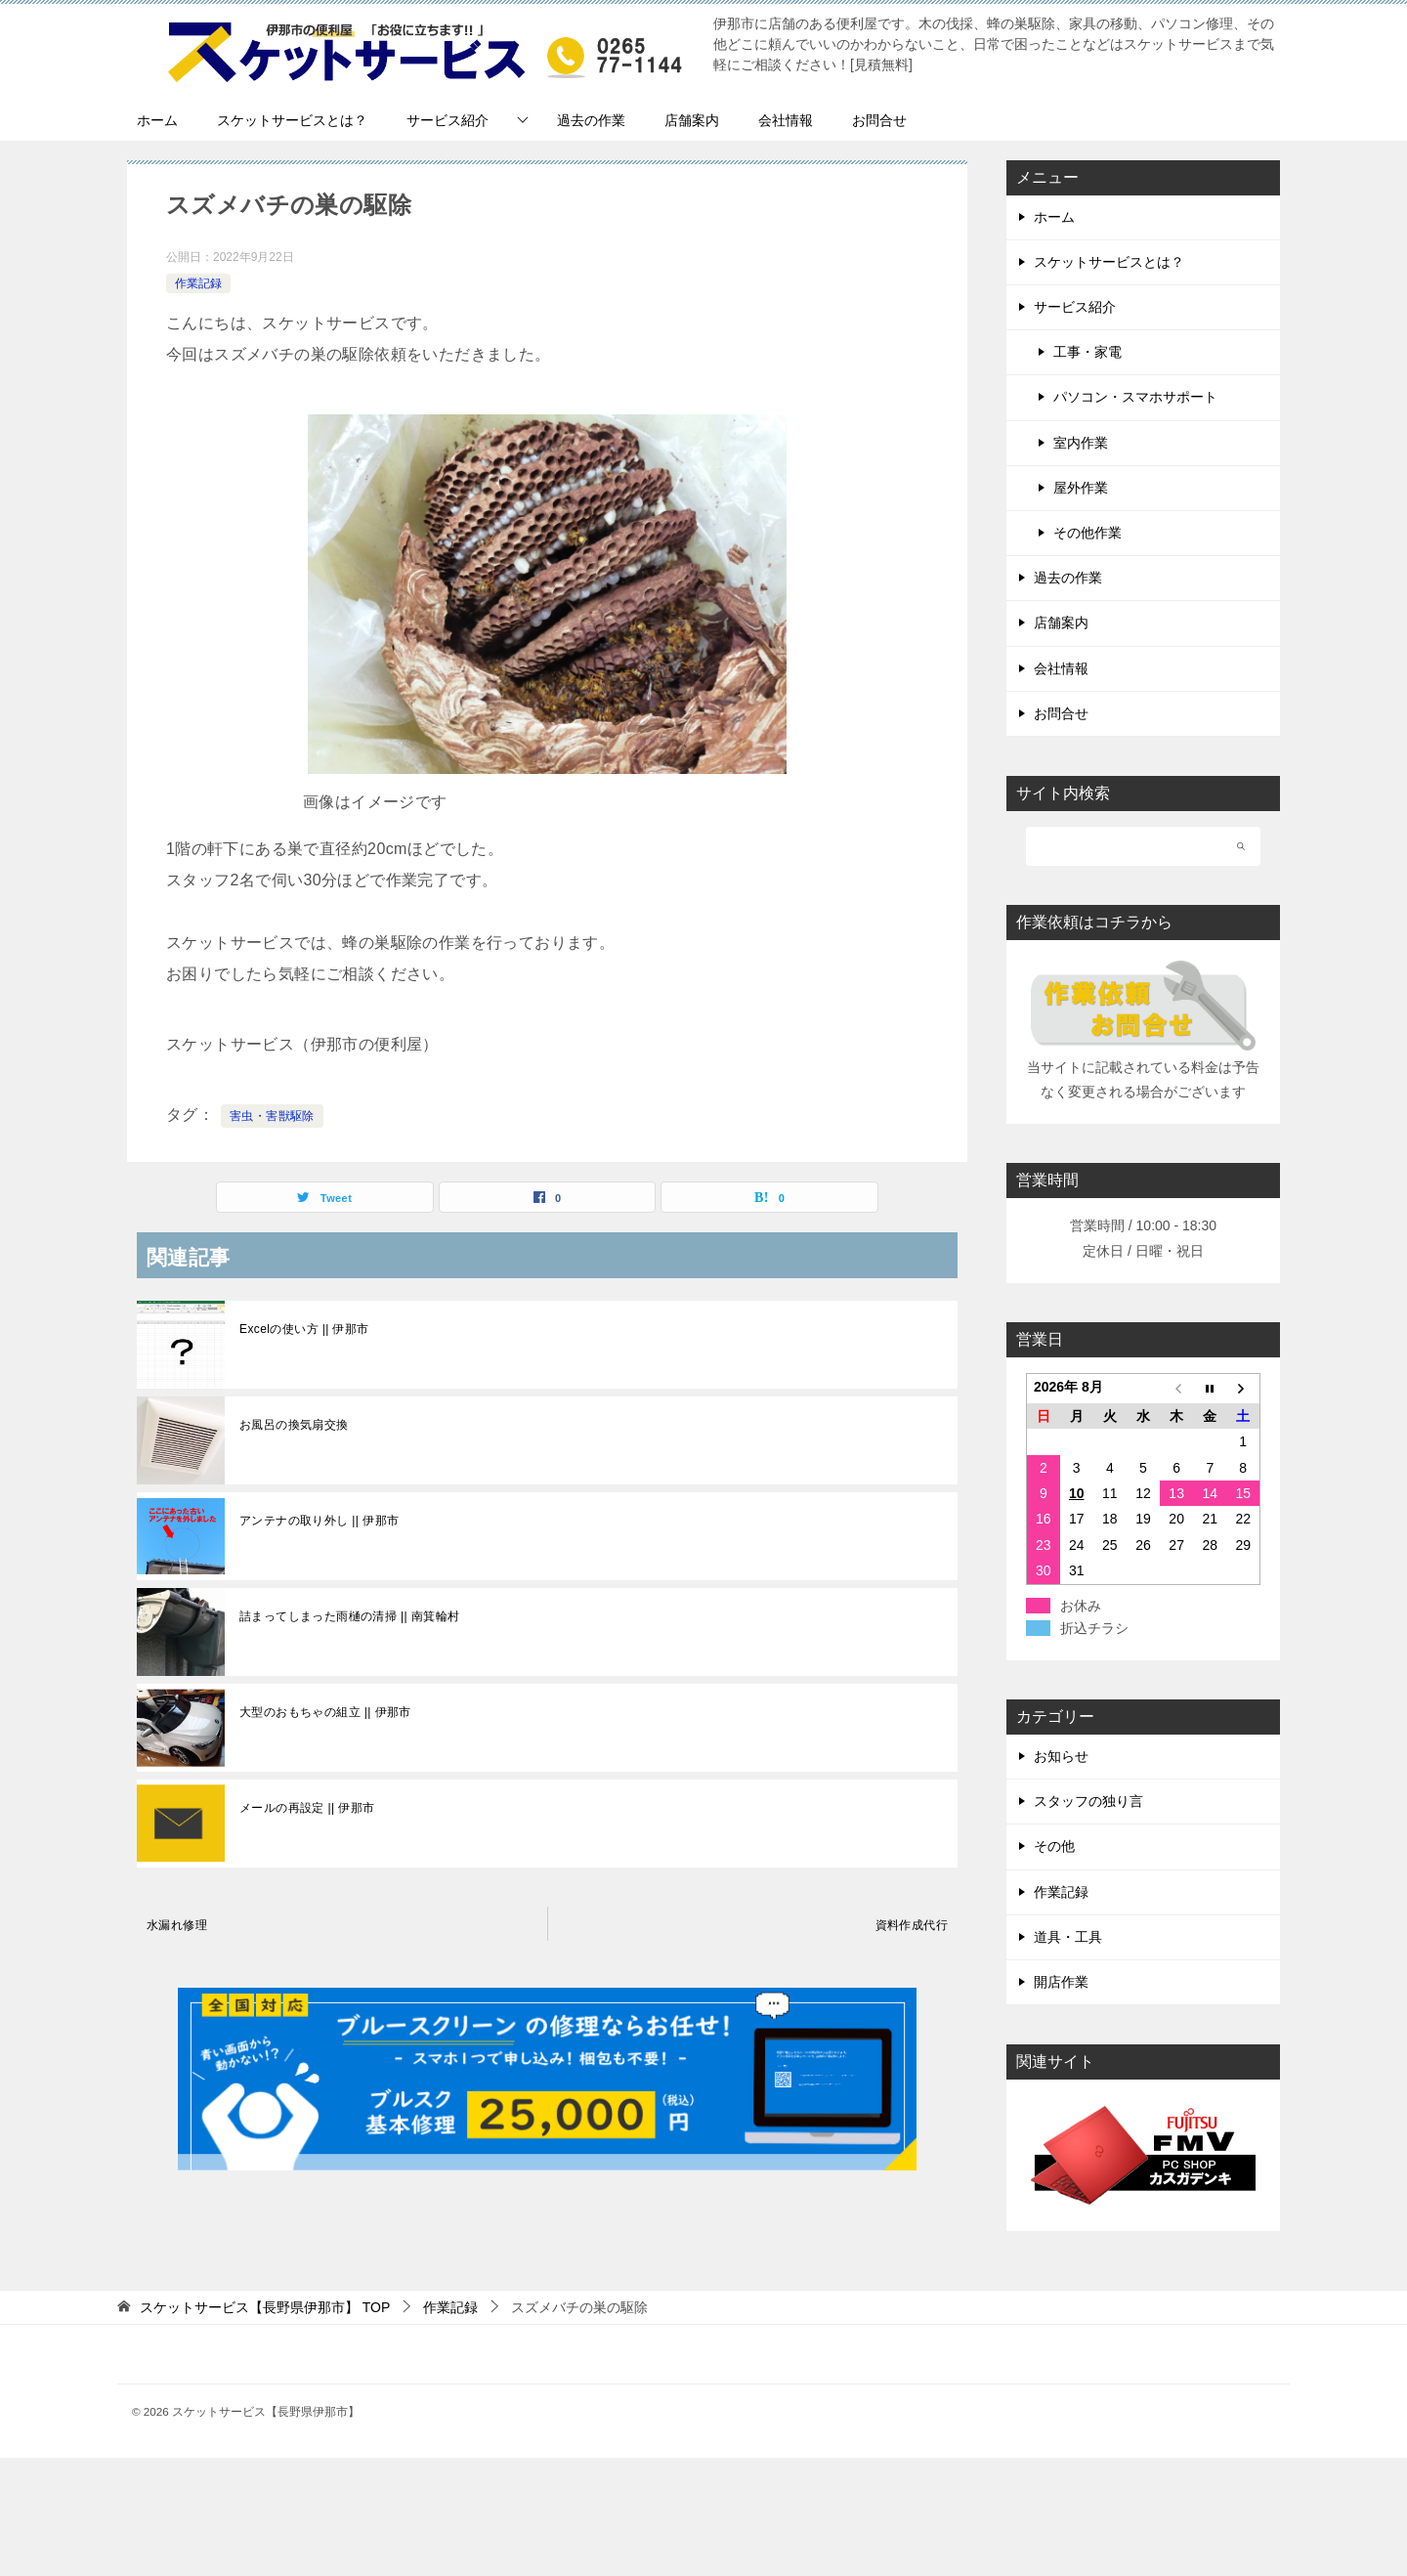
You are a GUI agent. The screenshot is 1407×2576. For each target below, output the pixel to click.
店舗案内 (691, 120)
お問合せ (879, 120)
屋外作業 (1080, 487)
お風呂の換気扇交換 (294, 1425)
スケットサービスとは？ (292, 120)
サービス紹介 (447, 120)
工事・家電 (1087, 352)
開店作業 (1061, 1982)
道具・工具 (1068, 1937)
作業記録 (198, 283)
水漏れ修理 (177, 1925)
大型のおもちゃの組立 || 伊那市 (325, 1712)
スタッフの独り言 (1088, 1801)
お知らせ (1061, 1756)
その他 (1054, 1846)
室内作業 (1080, 443)
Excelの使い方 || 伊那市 (304, 1329)
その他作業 (1087, 532)
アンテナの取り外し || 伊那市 (319, 1520)
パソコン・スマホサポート (1135, 397)
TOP (265, 2307)
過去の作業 (591, 120)
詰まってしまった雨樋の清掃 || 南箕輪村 (349, 1616)
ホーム (157, 120)
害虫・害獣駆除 (272, 1116)
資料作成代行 (911, 1925)
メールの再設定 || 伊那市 (307, 1808)
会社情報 (785, 120)
